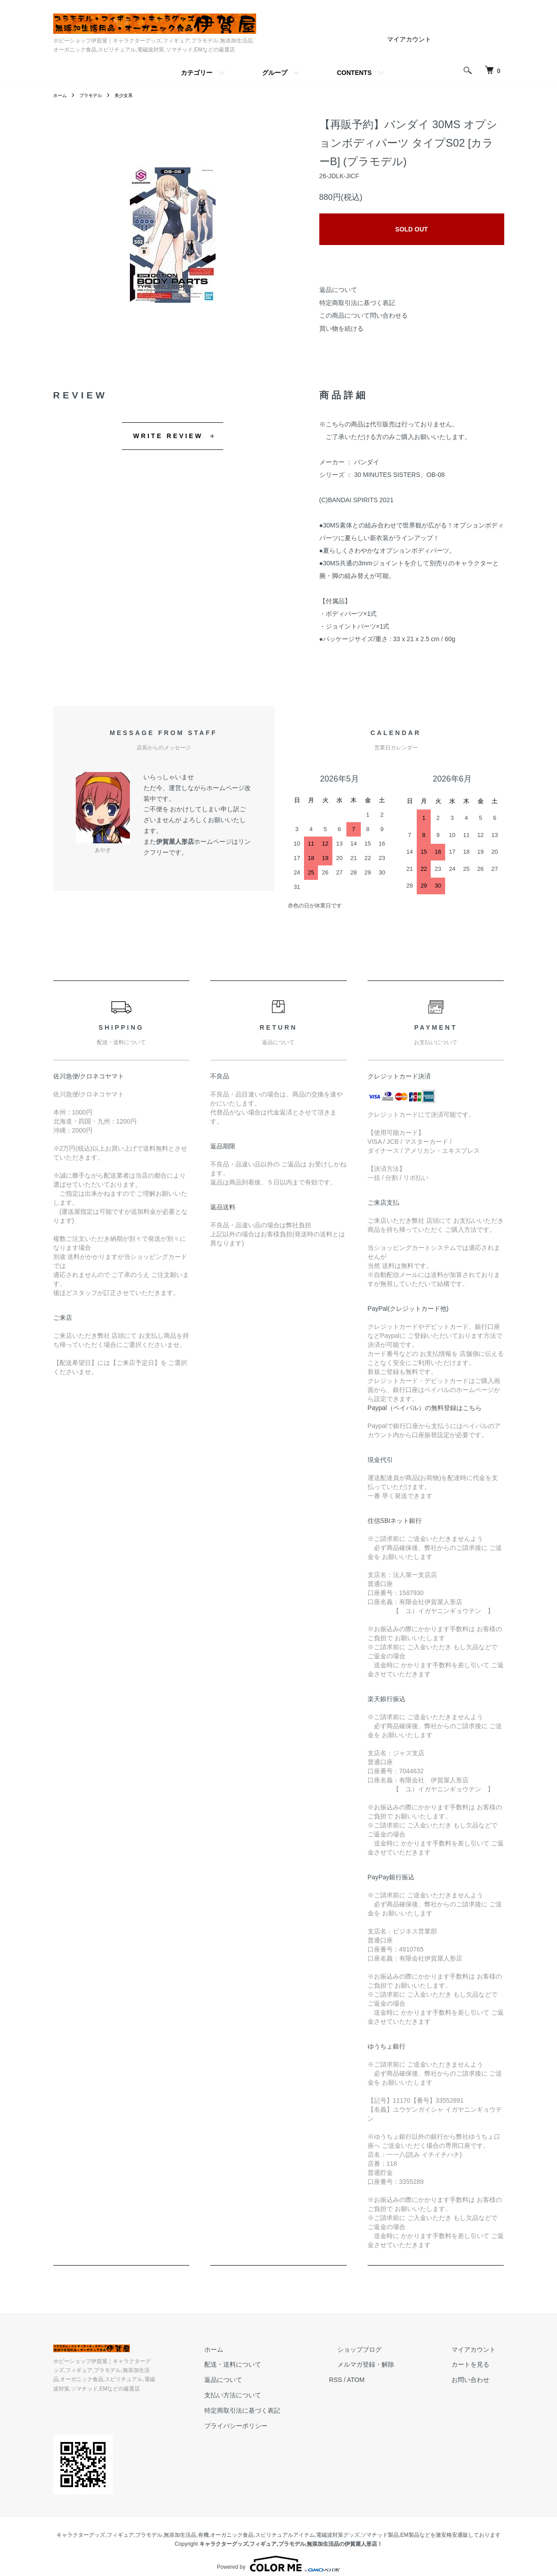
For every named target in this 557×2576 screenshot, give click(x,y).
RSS (369, 2379)
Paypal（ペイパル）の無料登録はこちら (425, 1407)
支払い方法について (274, 2395)
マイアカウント (409, 39)
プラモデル (95, 95)
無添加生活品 (180, 2526)
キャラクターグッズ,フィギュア (94, 2526)
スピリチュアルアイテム (285, 2526)
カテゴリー (196, 72)
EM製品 (409, 2526)
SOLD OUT (411, 229)
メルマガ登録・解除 (391, 2364)
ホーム (61, 95)
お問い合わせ (479, 2379)
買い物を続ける (341, 328)
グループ (274, 72)
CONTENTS (354, 72)
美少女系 (132, 95)
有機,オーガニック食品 (225, 2526)
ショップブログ (385, 2349)
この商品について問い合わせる (363, 315)
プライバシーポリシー (277, 2425)
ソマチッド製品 (380, 2526)
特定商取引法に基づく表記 (357, 302)
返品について (338, 289)
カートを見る (479, 2364)
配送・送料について (274, 2364)
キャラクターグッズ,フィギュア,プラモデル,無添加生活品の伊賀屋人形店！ (290, 2535)
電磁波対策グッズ (337, 2526)
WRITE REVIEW (168, 435)
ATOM (389, 2379)
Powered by (278, 2554)
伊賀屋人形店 (175, 841)
